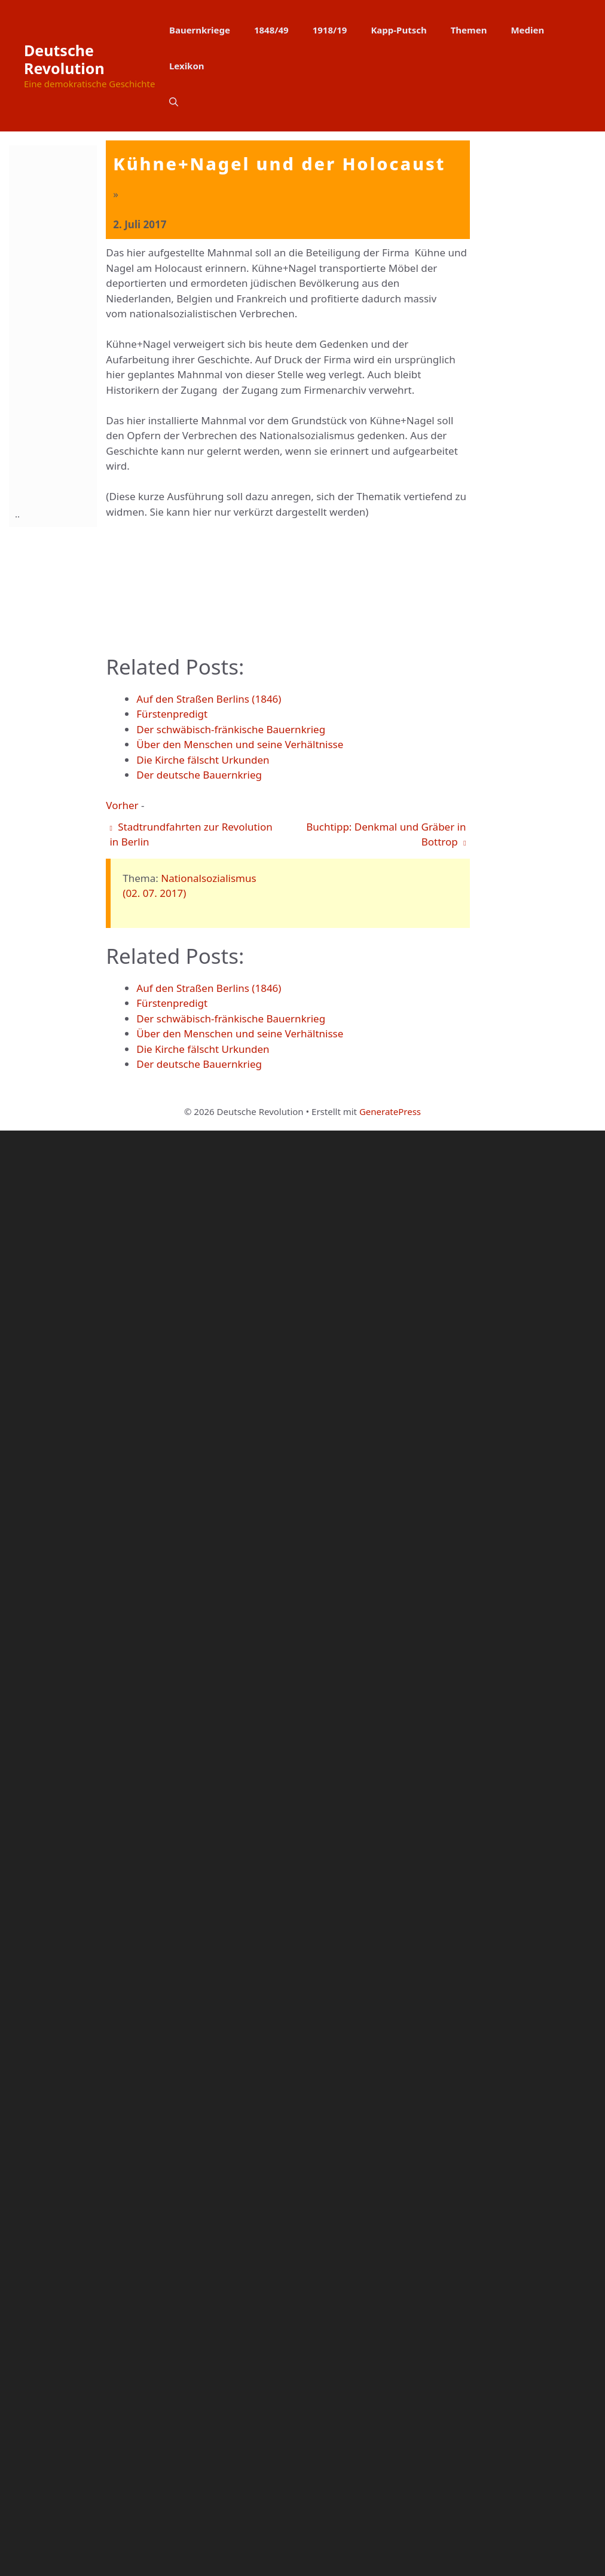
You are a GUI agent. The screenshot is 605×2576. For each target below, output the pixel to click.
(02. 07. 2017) (154, 2338)
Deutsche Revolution (64, 59)
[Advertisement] (63, 324)
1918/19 (330, 30)
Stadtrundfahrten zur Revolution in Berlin (190, 2280)
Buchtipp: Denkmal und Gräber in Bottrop (386, 2280)
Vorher (122, 2251)
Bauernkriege (199, 30)
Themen (469, 30)
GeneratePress (390, 2557)
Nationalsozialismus (208, 2323)
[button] (173, 102)
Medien (527, 30)
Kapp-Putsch (398, 30)
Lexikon (186, 66)
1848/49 (271, 30)
